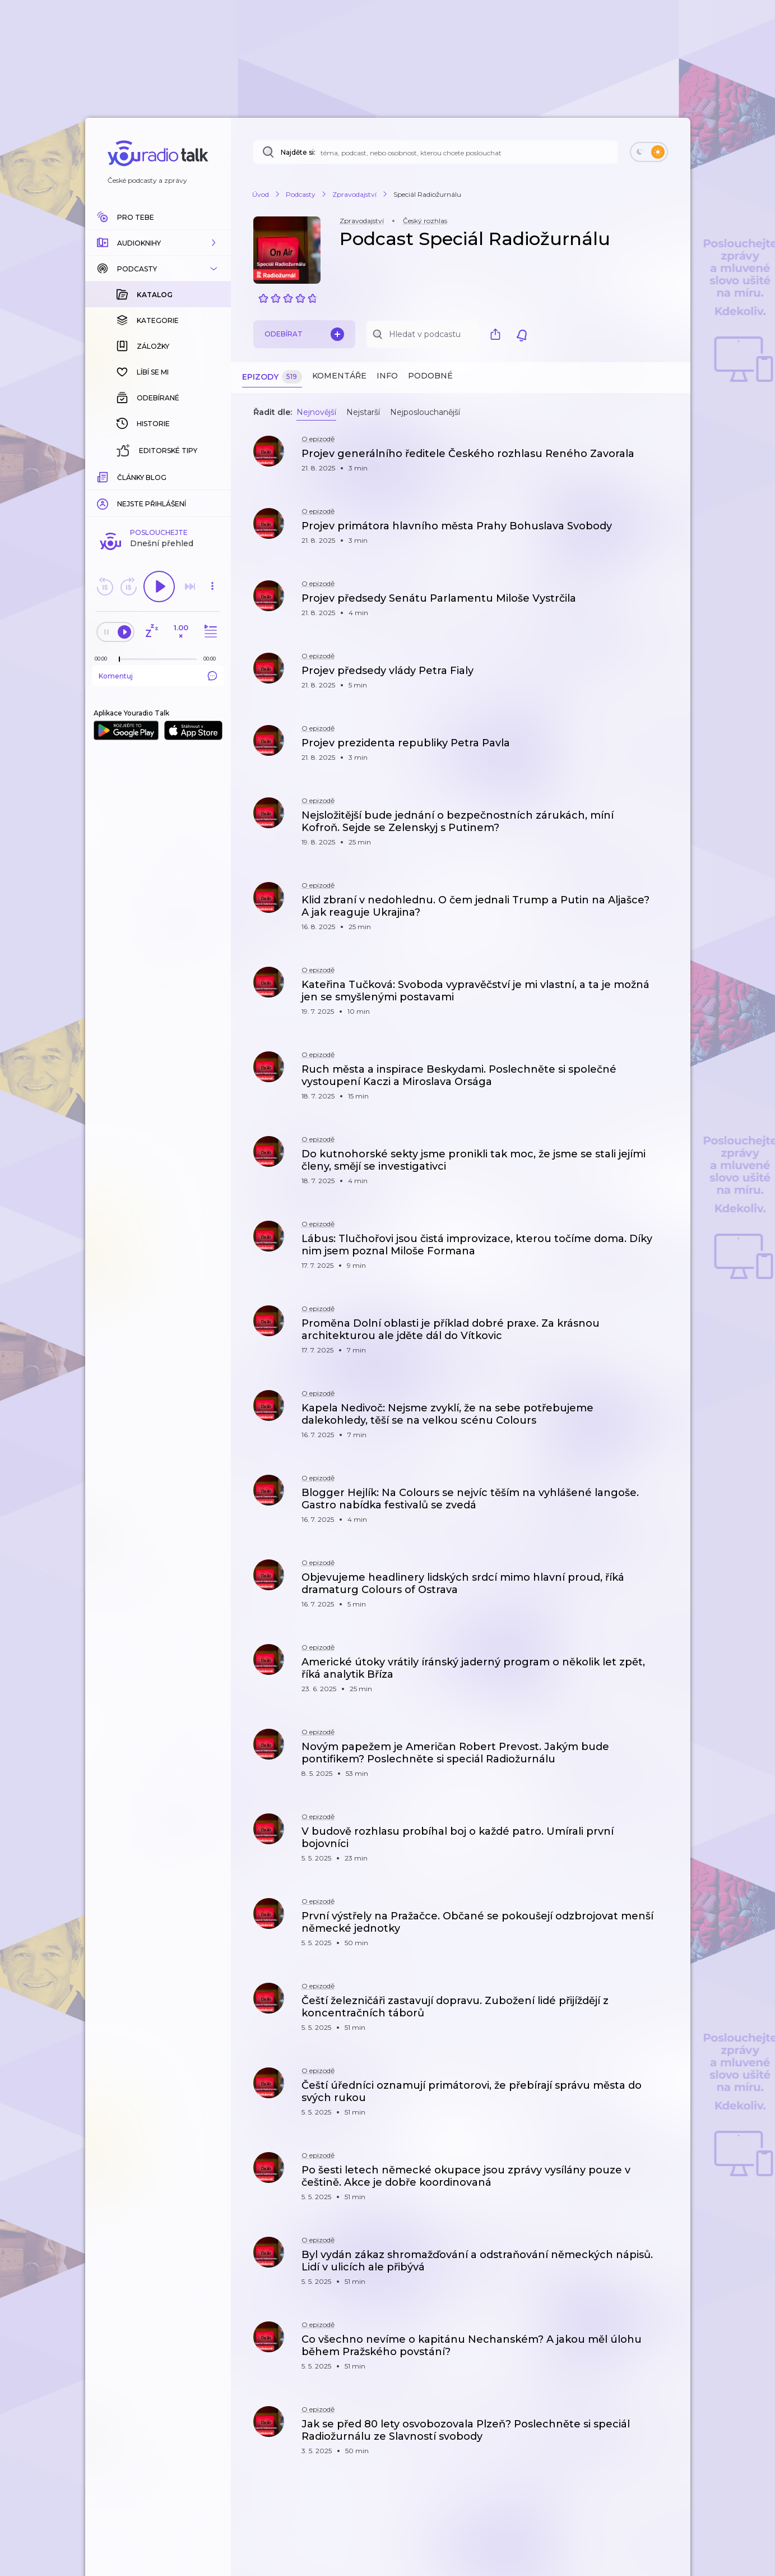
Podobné (430, 376)
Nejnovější (316, 412)
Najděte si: (298, 152)
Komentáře (339, 376)
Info (387, 376)
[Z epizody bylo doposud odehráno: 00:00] (104, 658)
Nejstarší (363, 412)
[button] (158, 243)
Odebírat (304, 334)
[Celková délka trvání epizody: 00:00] (212, 658)
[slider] (119, 659)
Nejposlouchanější (425, 412)
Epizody (272, 377)
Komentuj (158, 676)
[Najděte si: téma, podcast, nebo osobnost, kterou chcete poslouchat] (435, 152)
